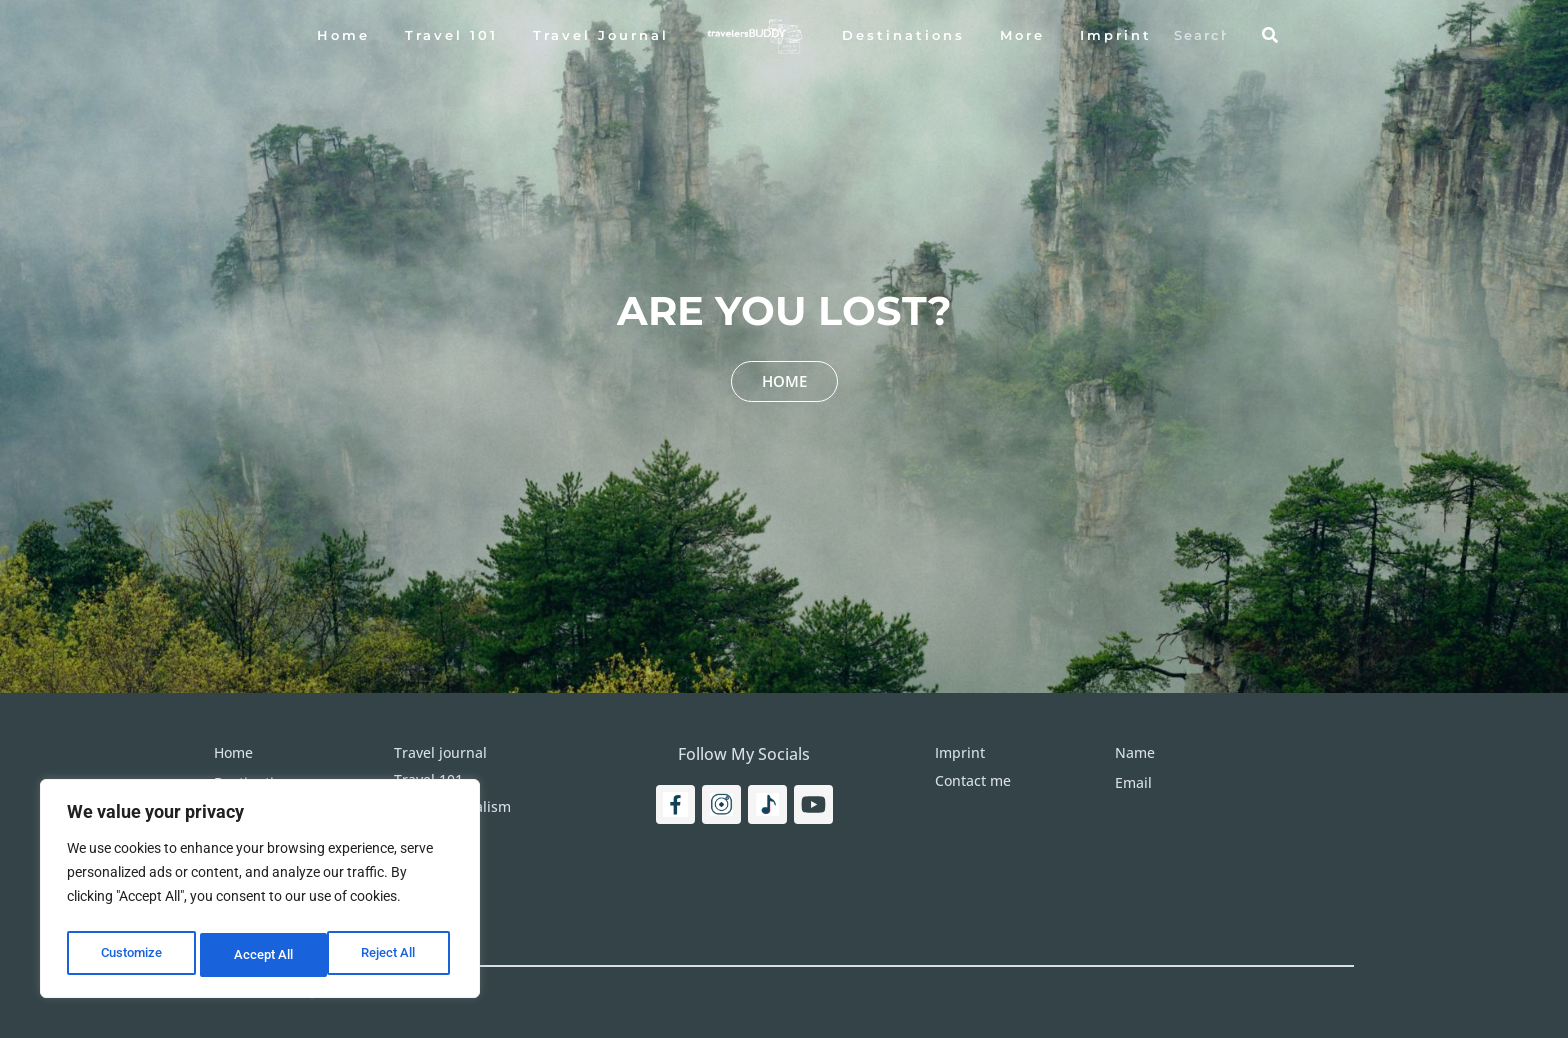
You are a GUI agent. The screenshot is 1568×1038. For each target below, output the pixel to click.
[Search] (1270, 35)
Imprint (1116, 35)
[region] (260, 893)
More (1022, 35)
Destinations (903, 35)
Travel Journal (601, 35)
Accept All (392, 955)
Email (1133, 782)
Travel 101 (451, 35)
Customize (131, 955)
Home (343, 35)
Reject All (262, 955)
